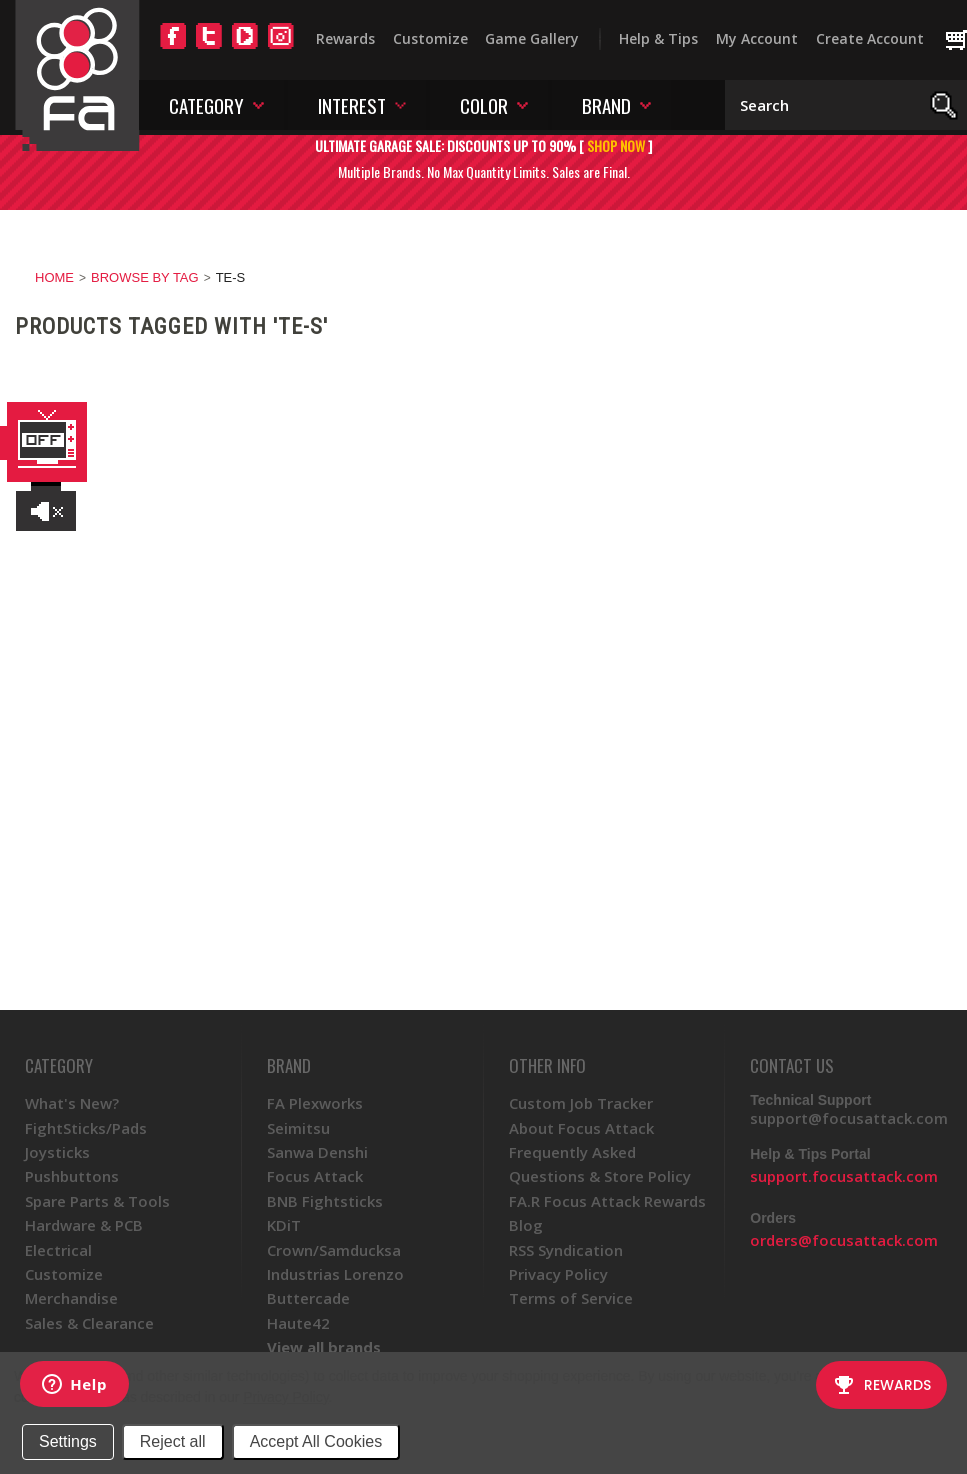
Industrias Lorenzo (335, 1274)
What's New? (72, 1103)
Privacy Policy (285, 1397)
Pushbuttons (72, 1176)
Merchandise (71, 1298)
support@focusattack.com (849, 1118)
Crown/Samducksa (334, 1250)
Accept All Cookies (316, 1441)
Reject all (173, 1441)
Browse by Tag (145, 277)
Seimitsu (298, 1128)
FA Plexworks (315, 1103)
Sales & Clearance (89, 1323)
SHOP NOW (616, 145)
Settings (68, 1441)
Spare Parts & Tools (97, 1201)
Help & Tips (658, 38)
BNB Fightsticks (325, 1201)
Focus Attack (315, 1176)
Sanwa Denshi (317, 1152)
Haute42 (298, 1323)
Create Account (870, 38)
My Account (757, 38)
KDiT (284, 1225)
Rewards (345, 38)
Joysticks (57, 1152)
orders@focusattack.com (844, 1240)
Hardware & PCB (84, 1225)
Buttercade (308, 1298)
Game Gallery (532, 38)
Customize (430, 38)
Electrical (58, 1250)
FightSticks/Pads (86, 1128)
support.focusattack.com (844, 1176)
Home (54, 277)
